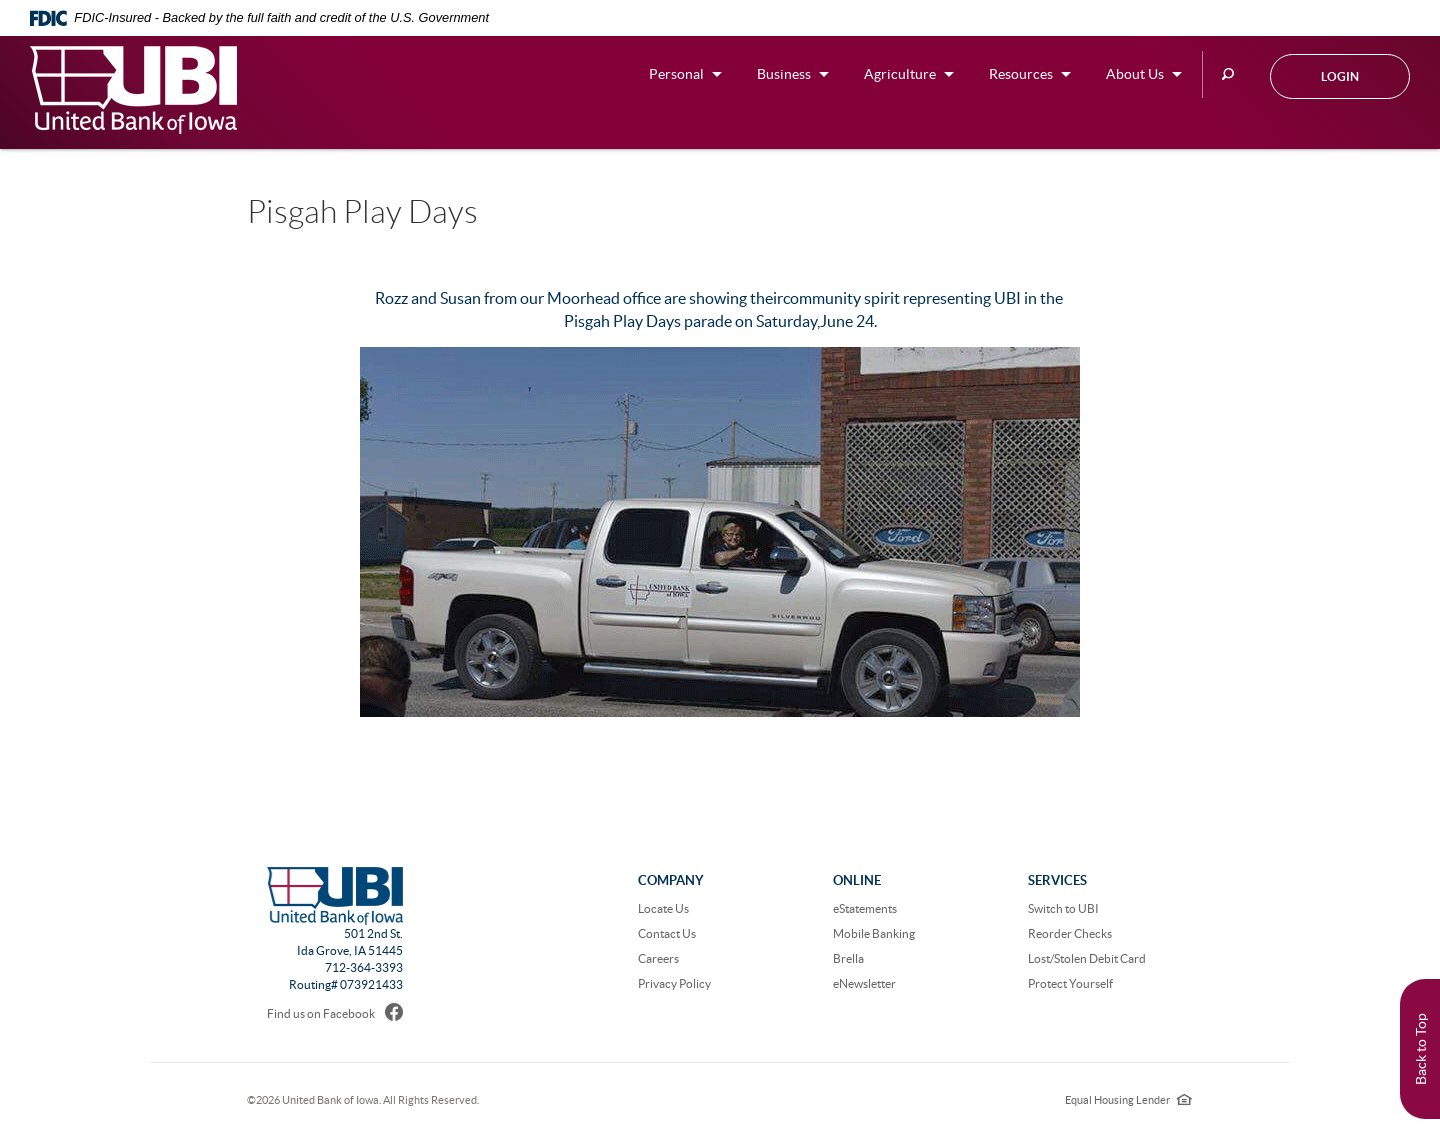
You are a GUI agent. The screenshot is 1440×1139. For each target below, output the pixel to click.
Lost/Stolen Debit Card (1087, 958)
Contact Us (667, 933)
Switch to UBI (1063, 908)
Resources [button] (1021, 74)
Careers (658, 958)
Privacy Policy (674, 983)
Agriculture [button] (900, 74)
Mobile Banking (874, 933)
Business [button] (784, 74)
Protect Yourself (1070, 983)
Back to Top (1421, 1049)
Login (1340, 76)
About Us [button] (1135, 74)
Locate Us (663, 908)
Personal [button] (676, 74)
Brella (848, 958)
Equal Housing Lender (1128, 1100)
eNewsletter (864, 983)
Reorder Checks (1070, 933)
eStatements (865, 908)
